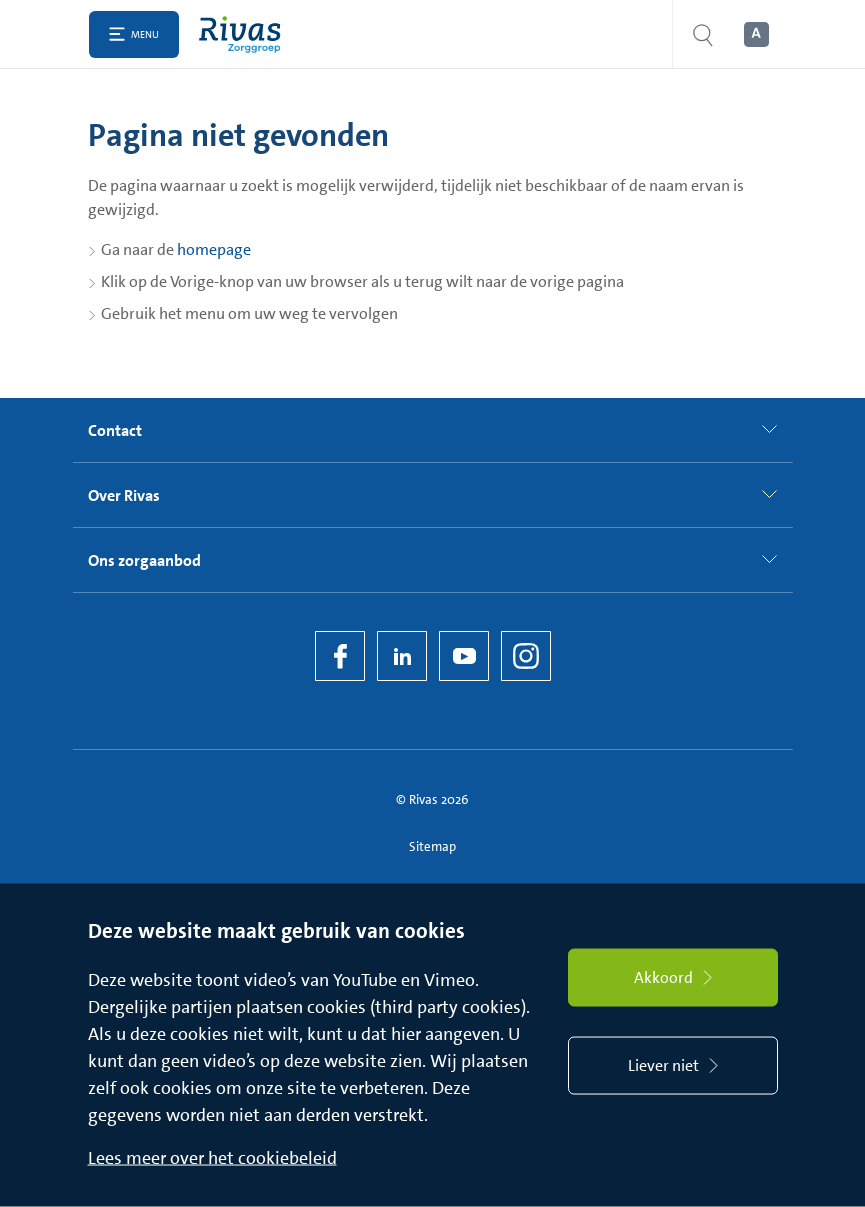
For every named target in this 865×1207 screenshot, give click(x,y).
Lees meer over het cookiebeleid (212, 1158)
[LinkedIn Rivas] (402, 656)
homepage (214, 249)
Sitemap (432, 846)
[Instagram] (526, 656)
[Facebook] (340, 656)
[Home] (244, 34)
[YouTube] (464, 656)
